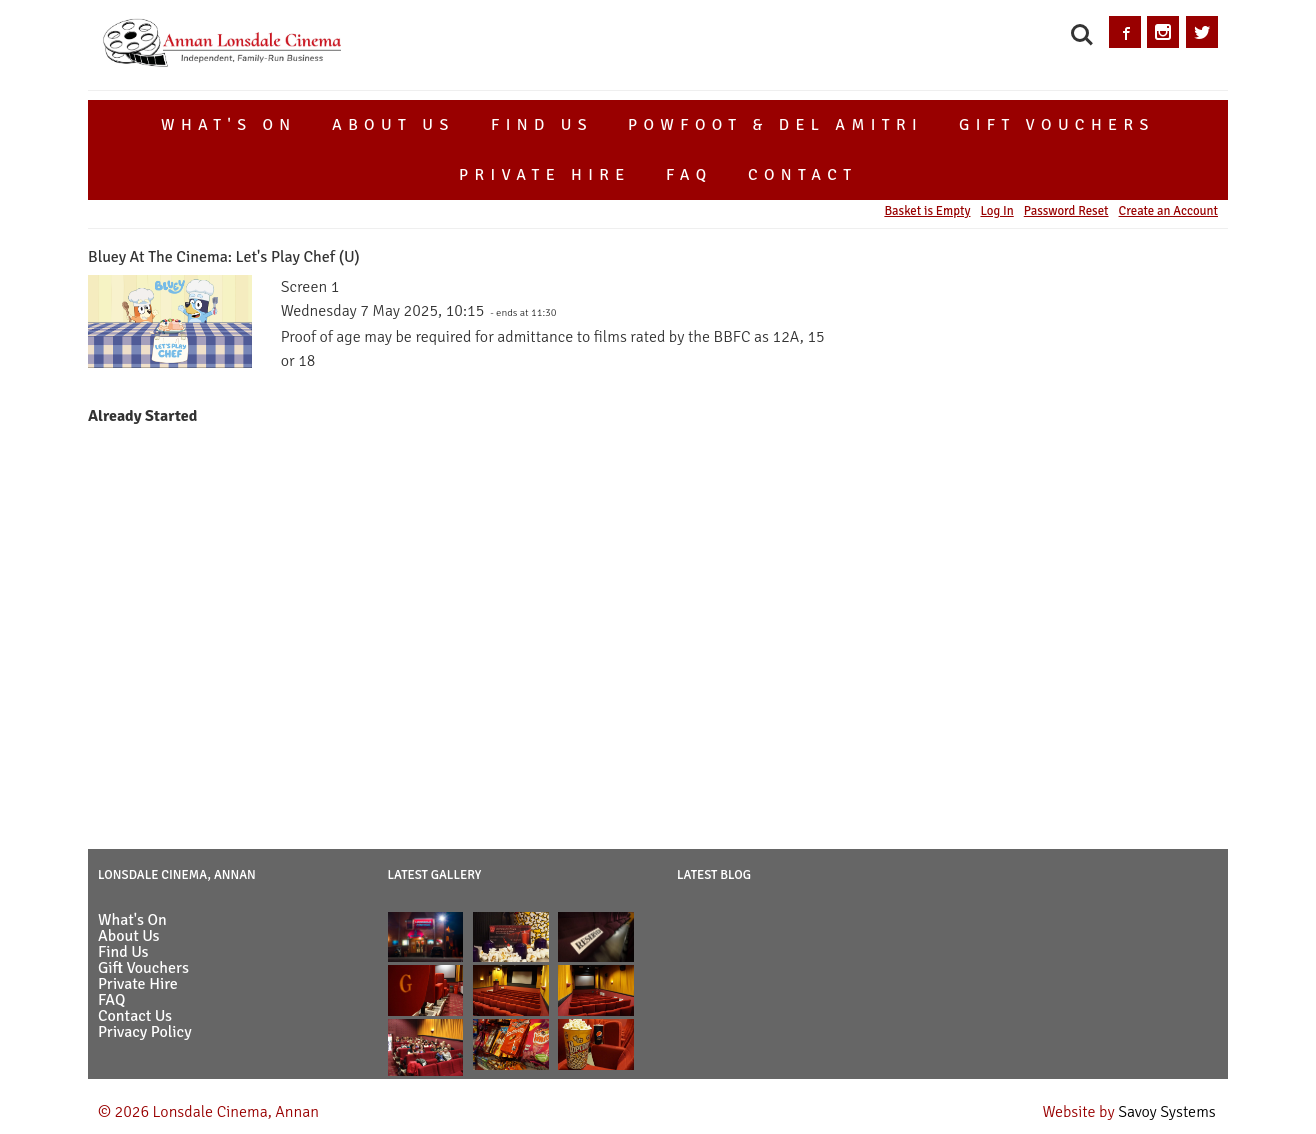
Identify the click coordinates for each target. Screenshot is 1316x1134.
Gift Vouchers (1057, 125)
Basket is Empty (927, 211)
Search (1082, 35)
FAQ (689, 175)
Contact (803, 175)
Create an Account (1168, 211)
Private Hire (545, 175)
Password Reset (1066, 211)
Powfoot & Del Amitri (775, 125)
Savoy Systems (1167, 1112)
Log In (996, 211)
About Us (393, 125)
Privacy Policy (145, 1032)
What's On (229, 125)
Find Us (542, 125)
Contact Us (135, 1016)
